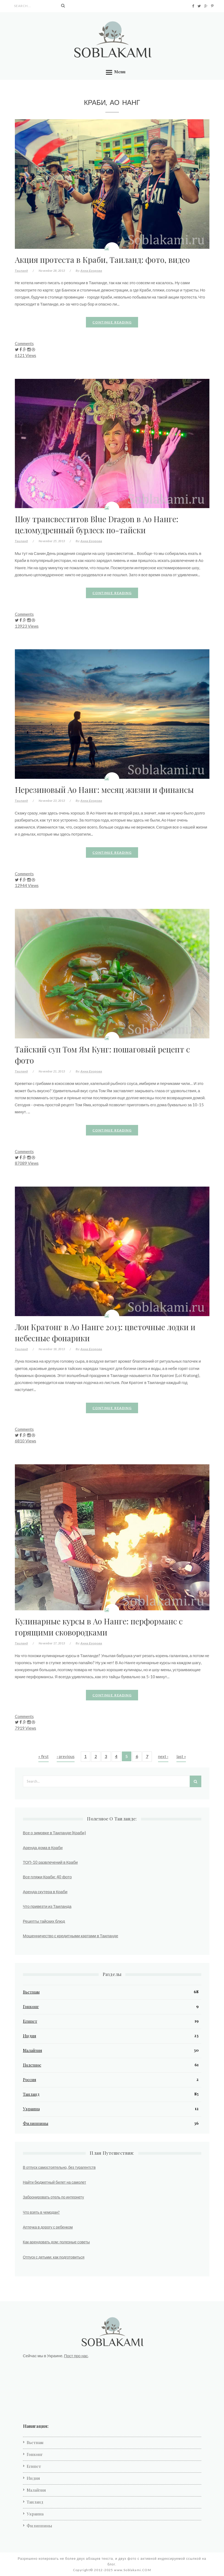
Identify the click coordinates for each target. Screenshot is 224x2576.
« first (43, 1756)
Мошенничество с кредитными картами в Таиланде (70, 1935)
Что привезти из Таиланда (47, 1906)
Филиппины (35, 2123)
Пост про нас (76, 2355)
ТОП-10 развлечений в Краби (50, 1862)
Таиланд (21, 270)
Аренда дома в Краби (43, 1847)
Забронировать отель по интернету (53, 2197)
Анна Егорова (91, 270)
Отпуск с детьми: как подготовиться (54, 2257)
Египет (30, 2021)
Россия (29, 2079)
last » (181, 1756)
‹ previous (66, 1756)
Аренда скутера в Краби (45, 1891)
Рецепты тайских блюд (44, 1921)
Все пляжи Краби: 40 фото (47, 1876)
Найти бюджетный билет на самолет (54, 2182)
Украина (31, 2108)
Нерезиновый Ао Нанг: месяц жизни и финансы (104, 789)
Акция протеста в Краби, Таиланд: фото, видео (102, 259)
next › (163, 1756)
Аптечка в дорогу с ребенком (48, 2227)
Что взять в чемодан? (41, 2212)
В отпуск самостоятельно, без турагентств (59, 2167)
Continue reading (112, 322)
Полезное (32, 2065)
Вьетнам (31, 1992)
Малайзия (32, 2050)
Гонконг (31, 2006)
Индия (29, 2035)
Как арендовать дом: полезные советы (56, 2242)
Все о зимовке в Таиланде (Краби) (54, 1832)
